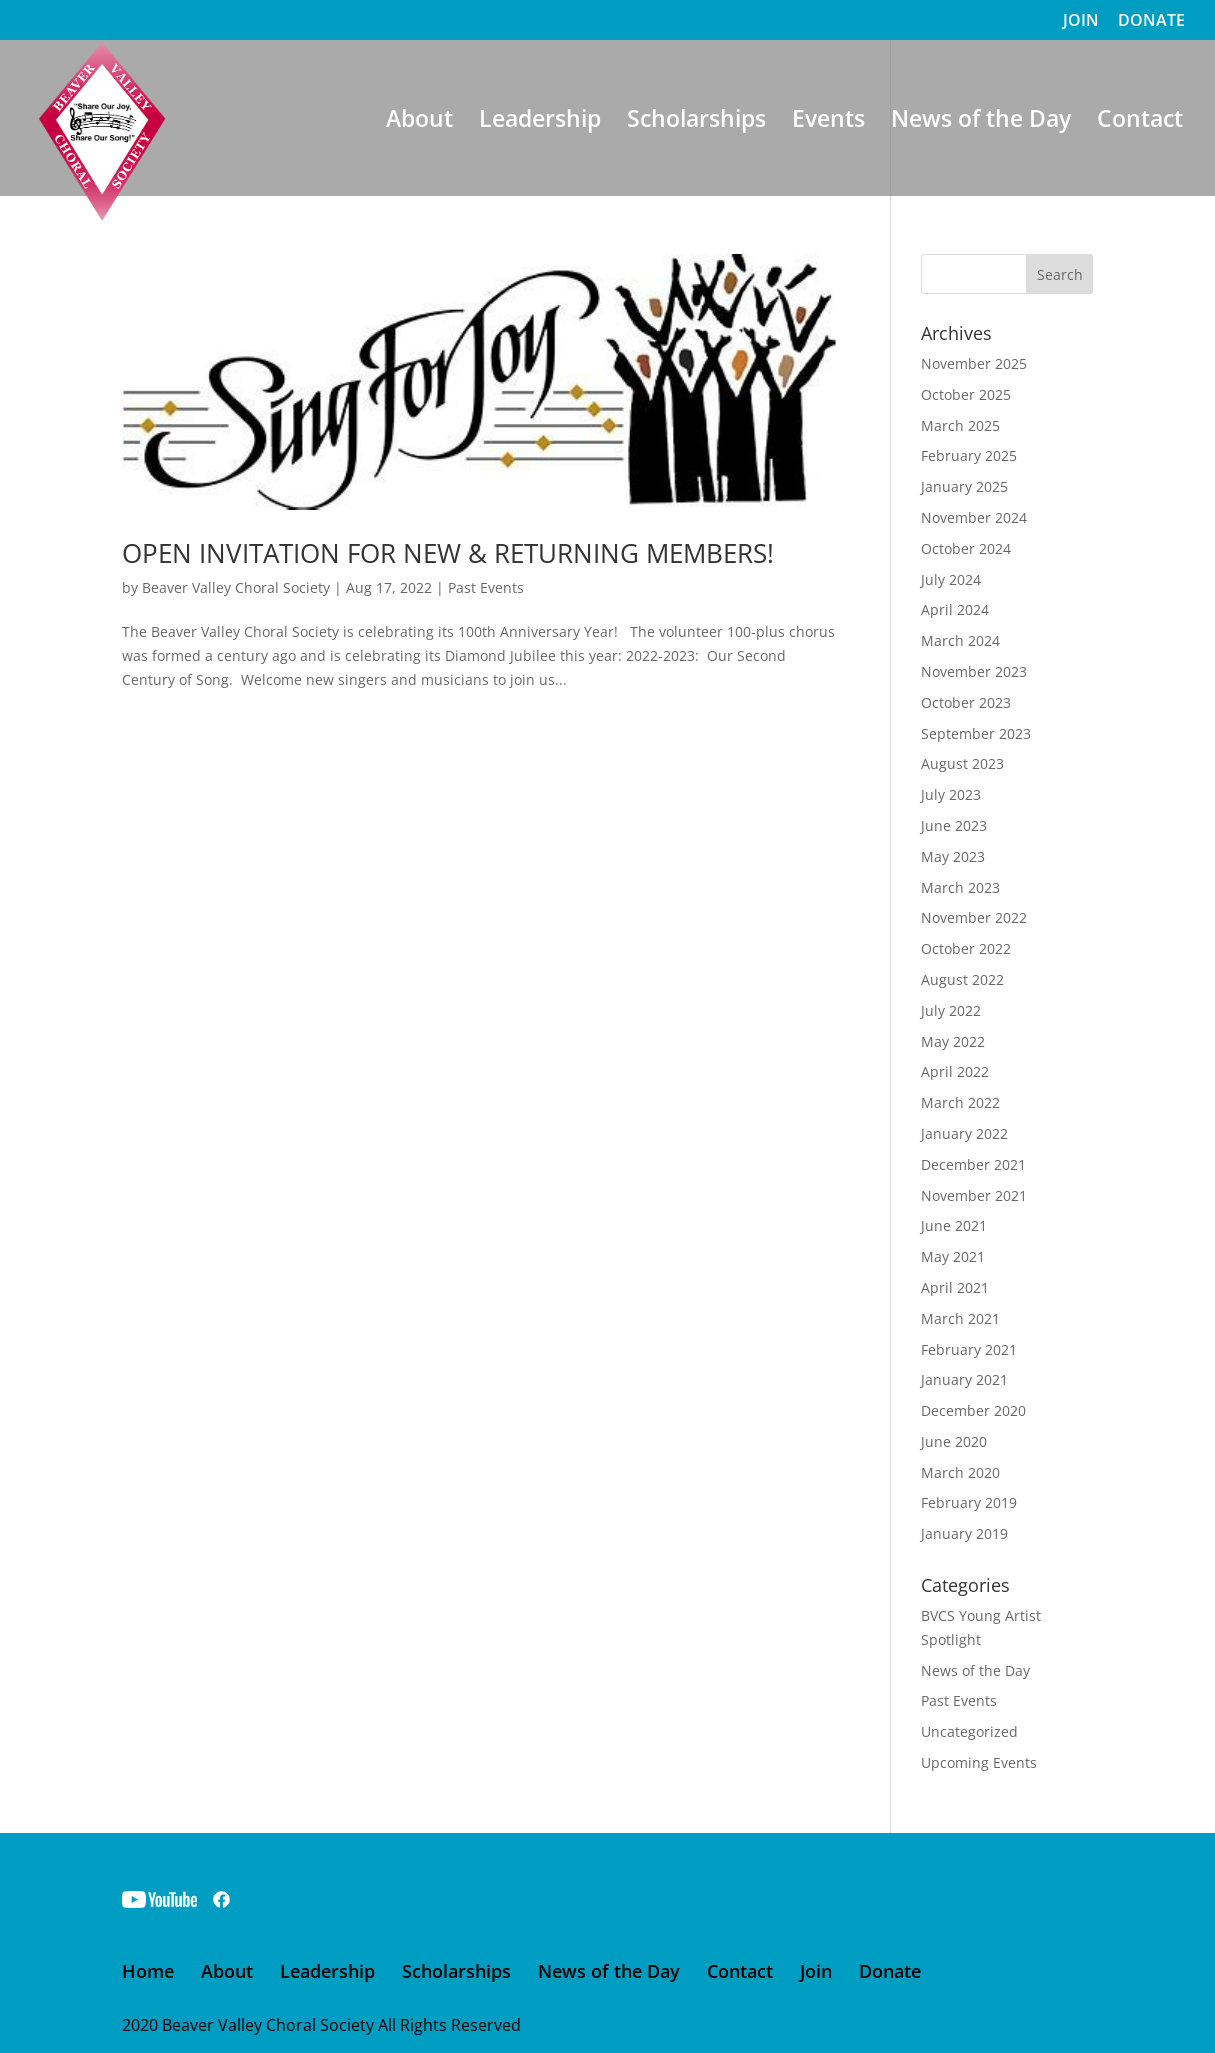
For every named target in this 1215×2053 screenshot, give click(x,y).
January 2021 (964, 1379)
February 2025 (969, 455)
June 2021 (954, 1225)
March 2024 (960, 640)
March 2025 (960, 425)
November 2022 (974, 917)
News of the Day (981, 122)
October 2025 (966, 394)
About (419, 122)
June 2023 (954, 825)
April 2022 (955, 1071)
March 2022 (960, 1102)
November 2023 (974, 671)
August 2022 (962, 979)
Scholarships (696, 122)
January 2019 (964, 1533)
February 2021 (969, 1349)
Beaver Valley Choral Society (236, 587)
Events (828, 122)
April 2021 (955, 1287)
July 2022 (951, 1010)
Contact (1140, 122)
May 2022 (953, 1041)
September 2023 (976, 733)
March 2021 (960, 1318)
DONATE (1151, 21)
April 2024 (955, 609)
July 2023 (951, 794)
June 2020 (954, 1441)
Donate (890, 1971)
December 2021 (973, 1164)
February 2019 (969, 1502)
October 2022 (966, 948)
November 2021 (974, 1195)
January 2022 (964, 1133)
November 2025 (974, 363)
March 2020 (960, 1472)
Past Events (486, 587)
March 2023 (960, 887)
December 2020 (973, 1410)
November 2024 (974, 517)
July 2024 (951, 579)
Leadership (540, 122)
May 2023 (953, 856)
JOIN (1081, 21)
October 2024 (966, 548)
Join (816, 1971)
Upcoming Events (979, 1762)
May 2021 (953, 1256)
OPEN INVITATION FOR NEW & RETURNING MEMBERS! (448, 553)
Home (148, 1971)
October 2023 (966, 702)
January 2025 (964, 486)
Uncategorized (969, 1731)
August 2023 (962, 763)
